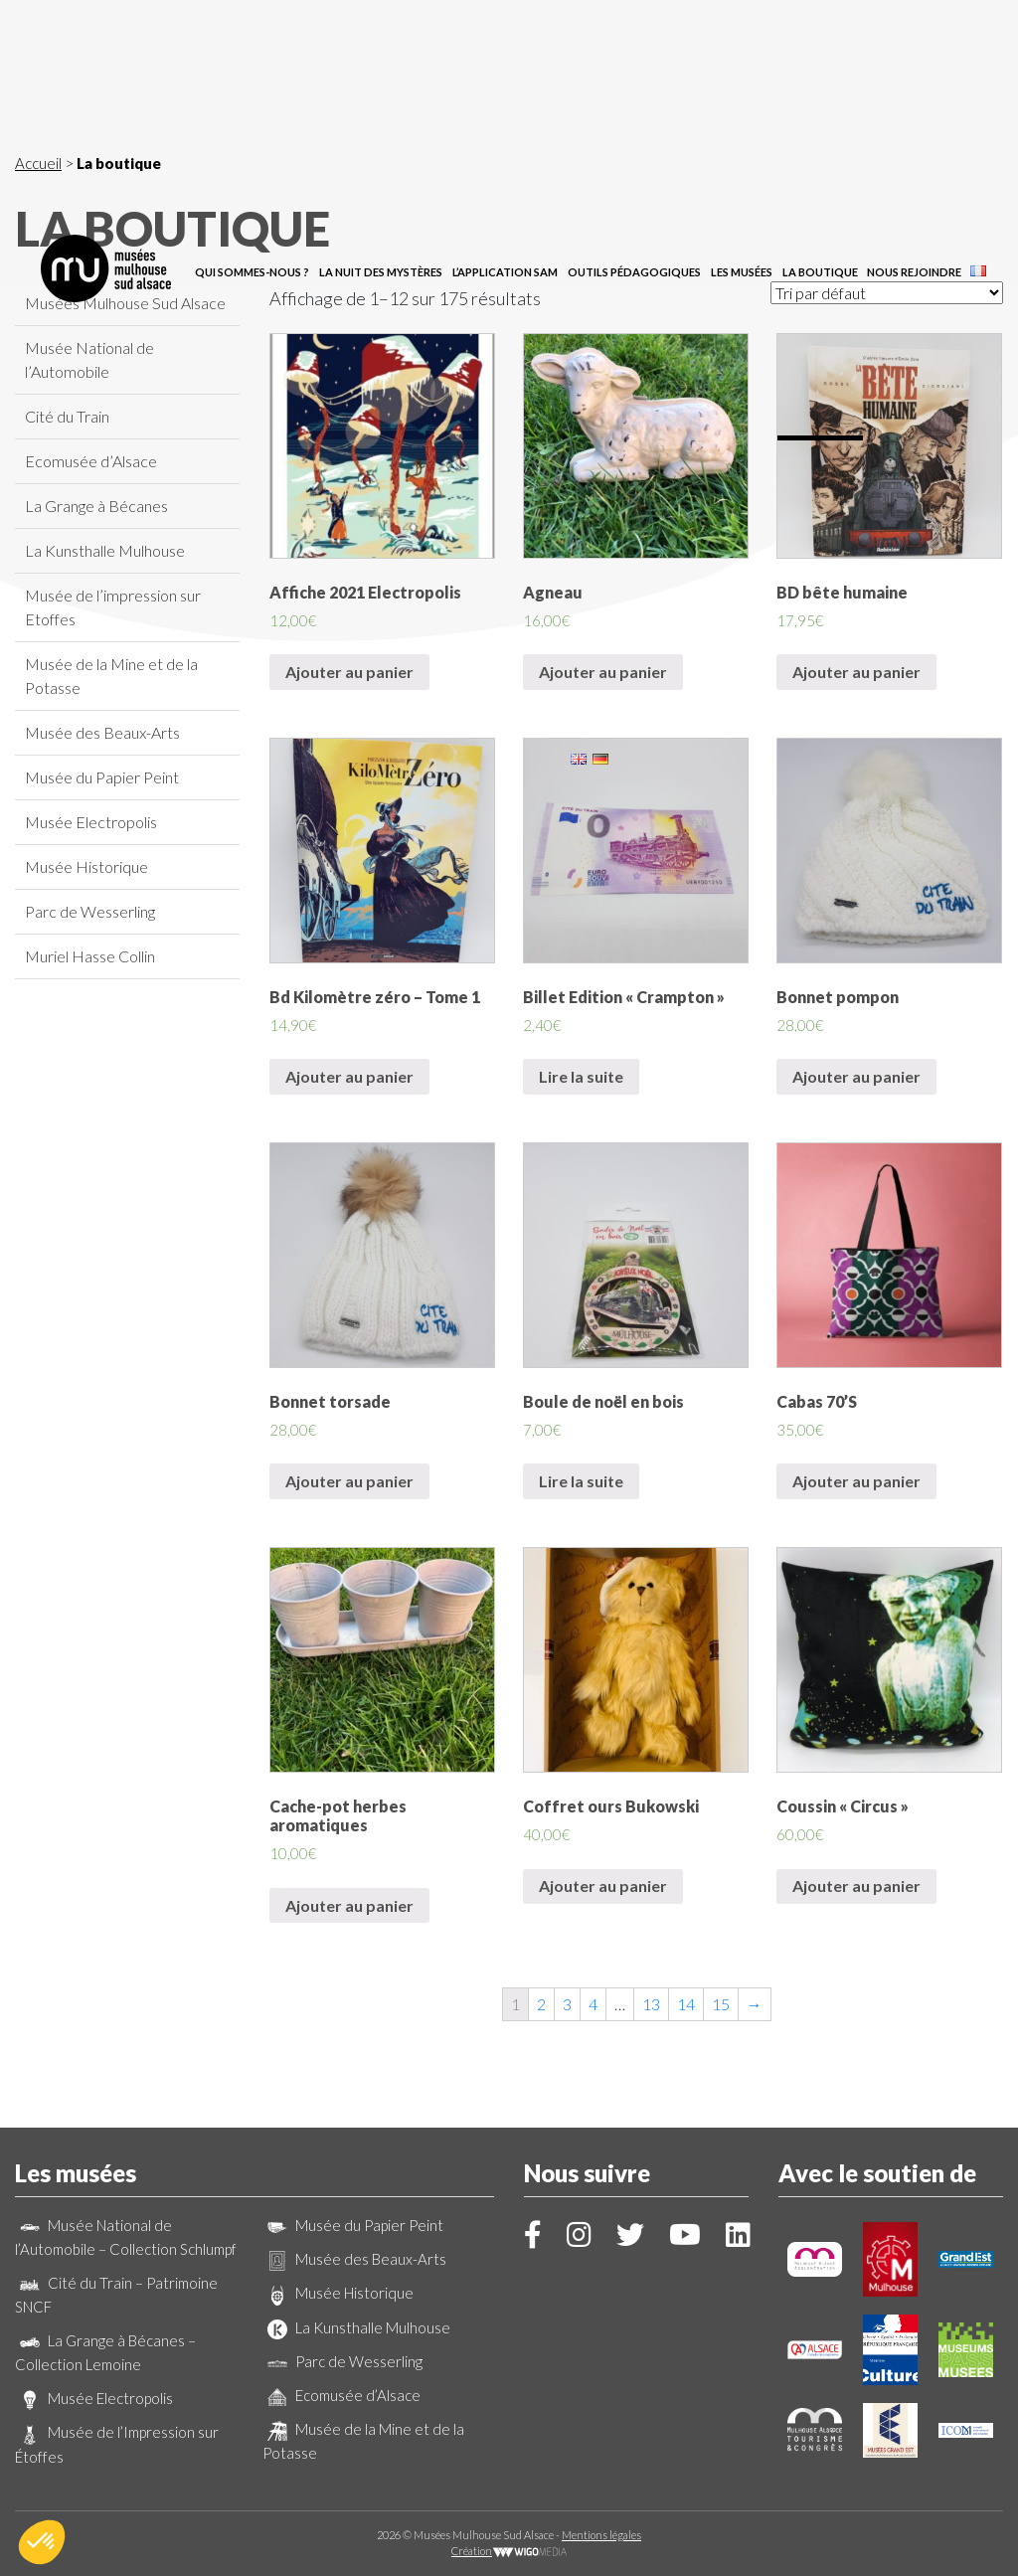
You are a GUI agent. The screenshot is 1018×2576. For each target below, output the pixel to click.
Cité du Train (67, 416)
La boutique (820, 101)
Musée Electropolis (91, 821)
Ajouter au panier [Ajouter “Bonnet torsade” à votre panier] (349, 1480)
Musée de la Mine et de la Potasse (111, 675)
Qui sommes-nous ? (252, 101)
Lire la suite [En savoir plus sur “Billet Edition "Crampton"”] (581, 1076)
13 (651, 2003)
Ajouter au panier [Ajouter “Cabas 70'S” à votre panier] (856, 1480)
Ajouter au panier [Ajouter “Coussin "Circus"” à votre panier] (856, 1885)
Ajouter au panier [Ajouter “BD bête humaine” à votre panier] (856, 671)
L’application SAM (505, 101)
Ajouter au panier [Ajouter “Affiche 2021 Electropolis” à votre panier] (349, 671)
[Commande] (886, 292)
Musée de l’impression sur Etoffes (113, 607)
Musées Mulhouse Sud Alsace (125, 302)
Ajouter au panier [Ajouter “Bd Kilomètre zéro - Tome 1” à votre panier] (349, 1076)
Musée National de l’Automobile (89, 359)
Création (509, 2550)
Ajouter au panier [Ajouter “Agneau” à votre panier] (603, 671)
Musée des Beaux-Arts (102, 732)
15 (721, 2003)
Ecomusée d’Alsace (91, 460)
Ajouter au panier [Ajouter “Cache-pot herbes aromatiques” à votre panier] (349, 1905)
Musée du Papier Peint (102, 777)
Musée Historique (86, 866)
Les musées (741, 101)
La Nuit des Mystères (380, 101)
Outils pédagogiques (634, 101)
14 (686, 2003)
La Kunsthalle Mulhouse (105, 550)
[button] (42, 2542)
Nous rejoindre (914, 101)
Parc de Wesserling (90, 911)
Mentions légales (601, 2534)
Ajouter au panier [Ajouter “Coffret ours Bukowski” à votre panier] (603, 1885)
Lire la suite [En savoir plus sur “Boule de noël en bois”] (581, 1480)
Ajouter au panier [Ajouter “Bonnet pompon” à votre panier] (856, 1076)
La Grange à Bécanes (96, 505)
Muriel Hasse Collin (90, 955)
